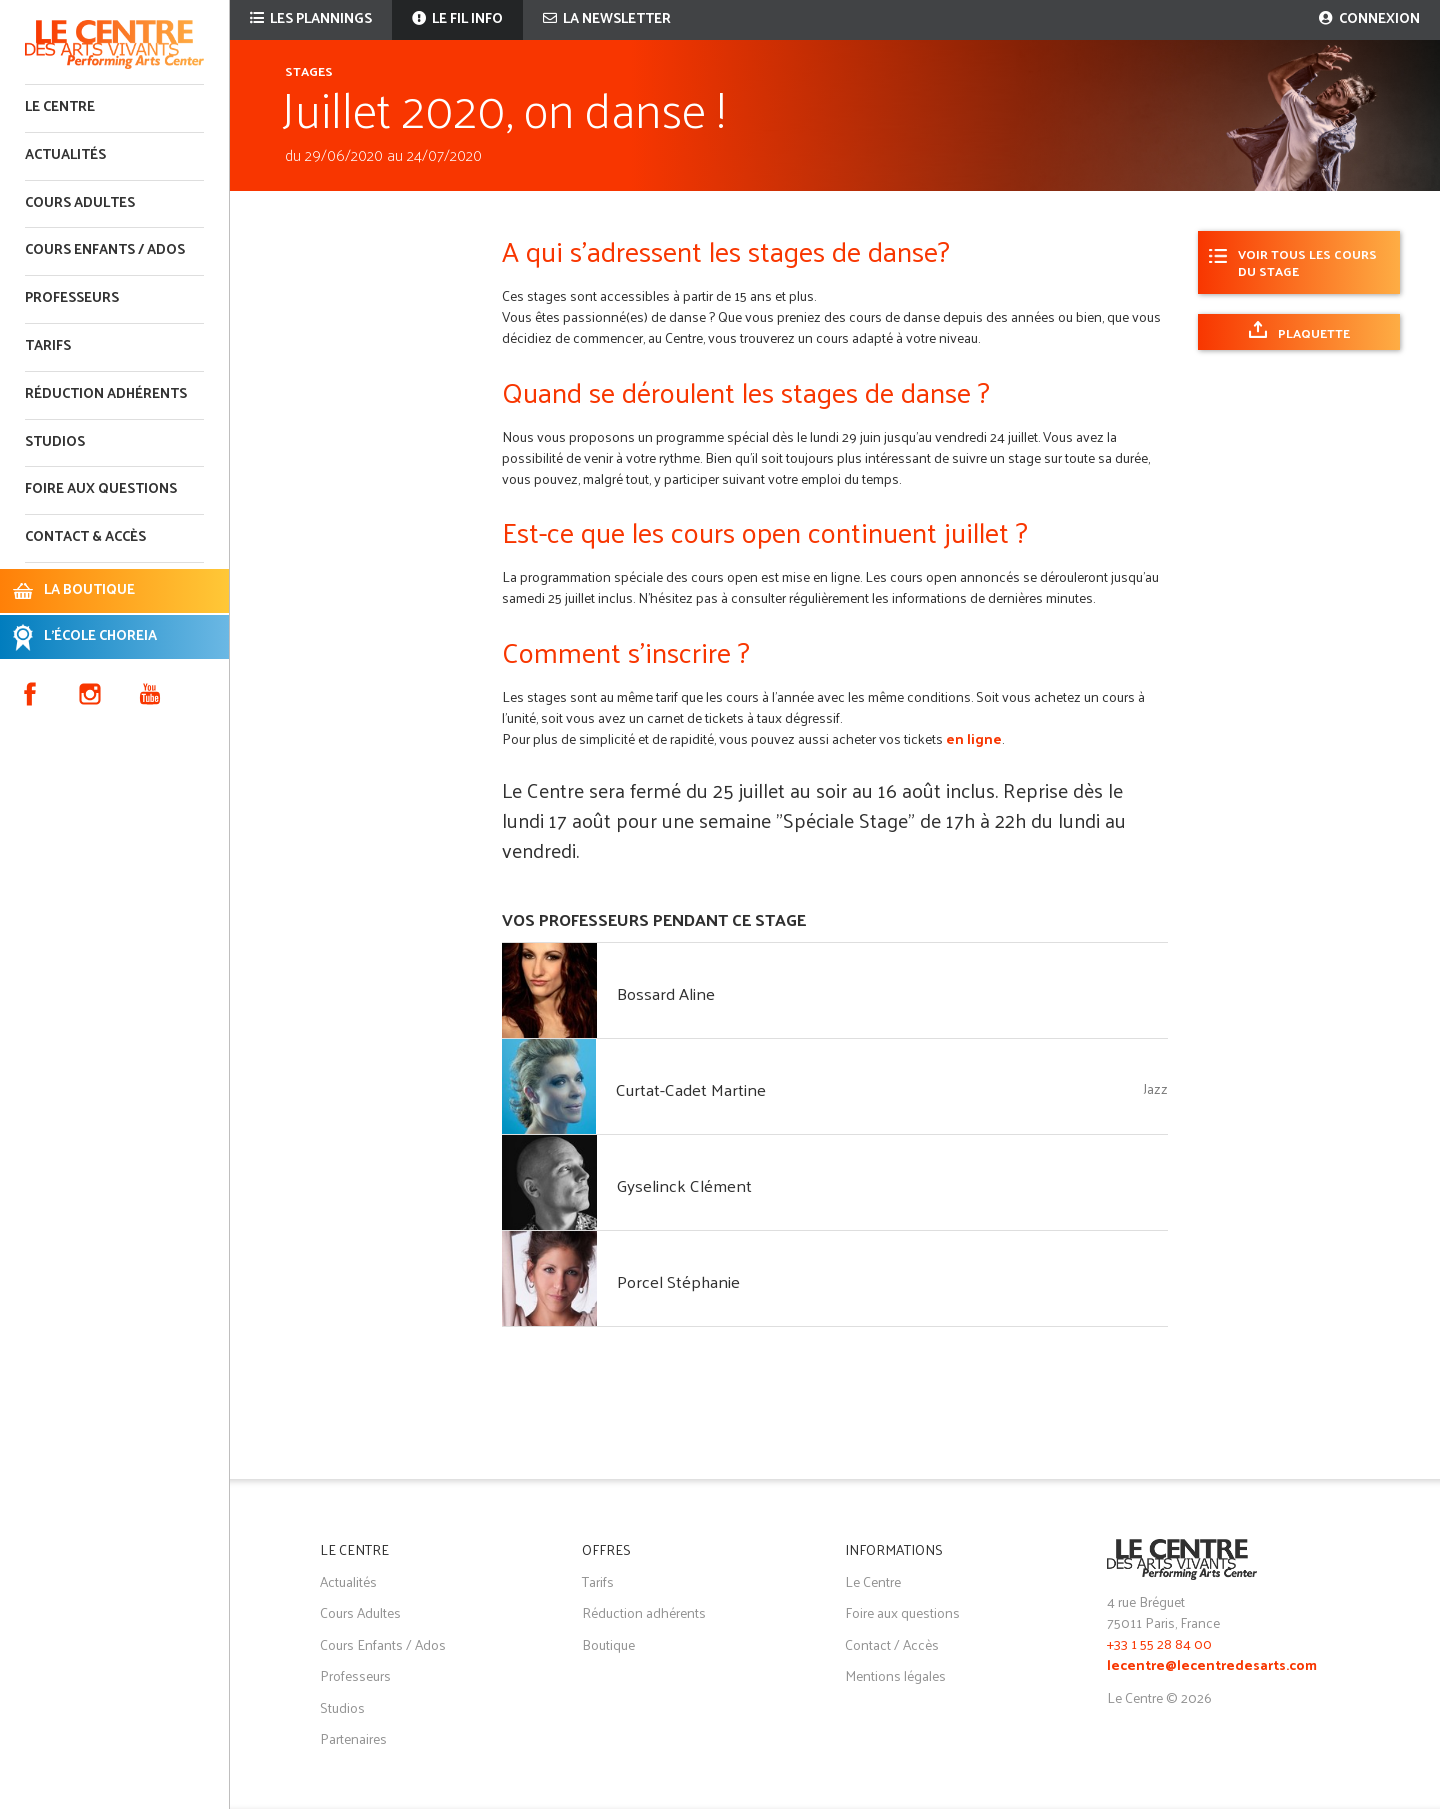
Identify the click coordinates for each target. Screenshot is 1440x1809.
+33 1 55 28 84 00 (1159, 1643)
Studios (55, 442)
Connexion (1369, 19)
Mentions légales (895, 1675)
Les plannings (311, 19)
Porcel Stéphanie (678, 1281)
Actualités (65, 155)
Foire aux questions (101, 489)
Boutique (608, 1644)
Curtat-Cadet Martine (691, 1089)
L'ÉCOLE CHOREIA (100, 636)
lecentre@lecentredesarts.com (1212, 1666)
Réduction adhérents (106, 394)
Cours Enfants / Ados (383, 1644)
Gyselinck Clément (684, 1185)
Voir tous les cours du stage (1307, 261)
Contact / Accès (892, 1644)
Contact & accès (85, 537)
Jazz (1155, 1088)
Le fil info (457, 19)
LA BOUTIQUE (89, 590)
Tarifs (48, 346)
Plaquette (1314, 332)
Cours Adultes (360, 1612)
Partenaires (353, 1738)
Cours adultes (80, 203)
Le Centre (60, 107)
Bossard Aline (666, 993)
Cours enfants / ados (105, 250)
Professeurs (72, 298)
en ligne (974, 738)
